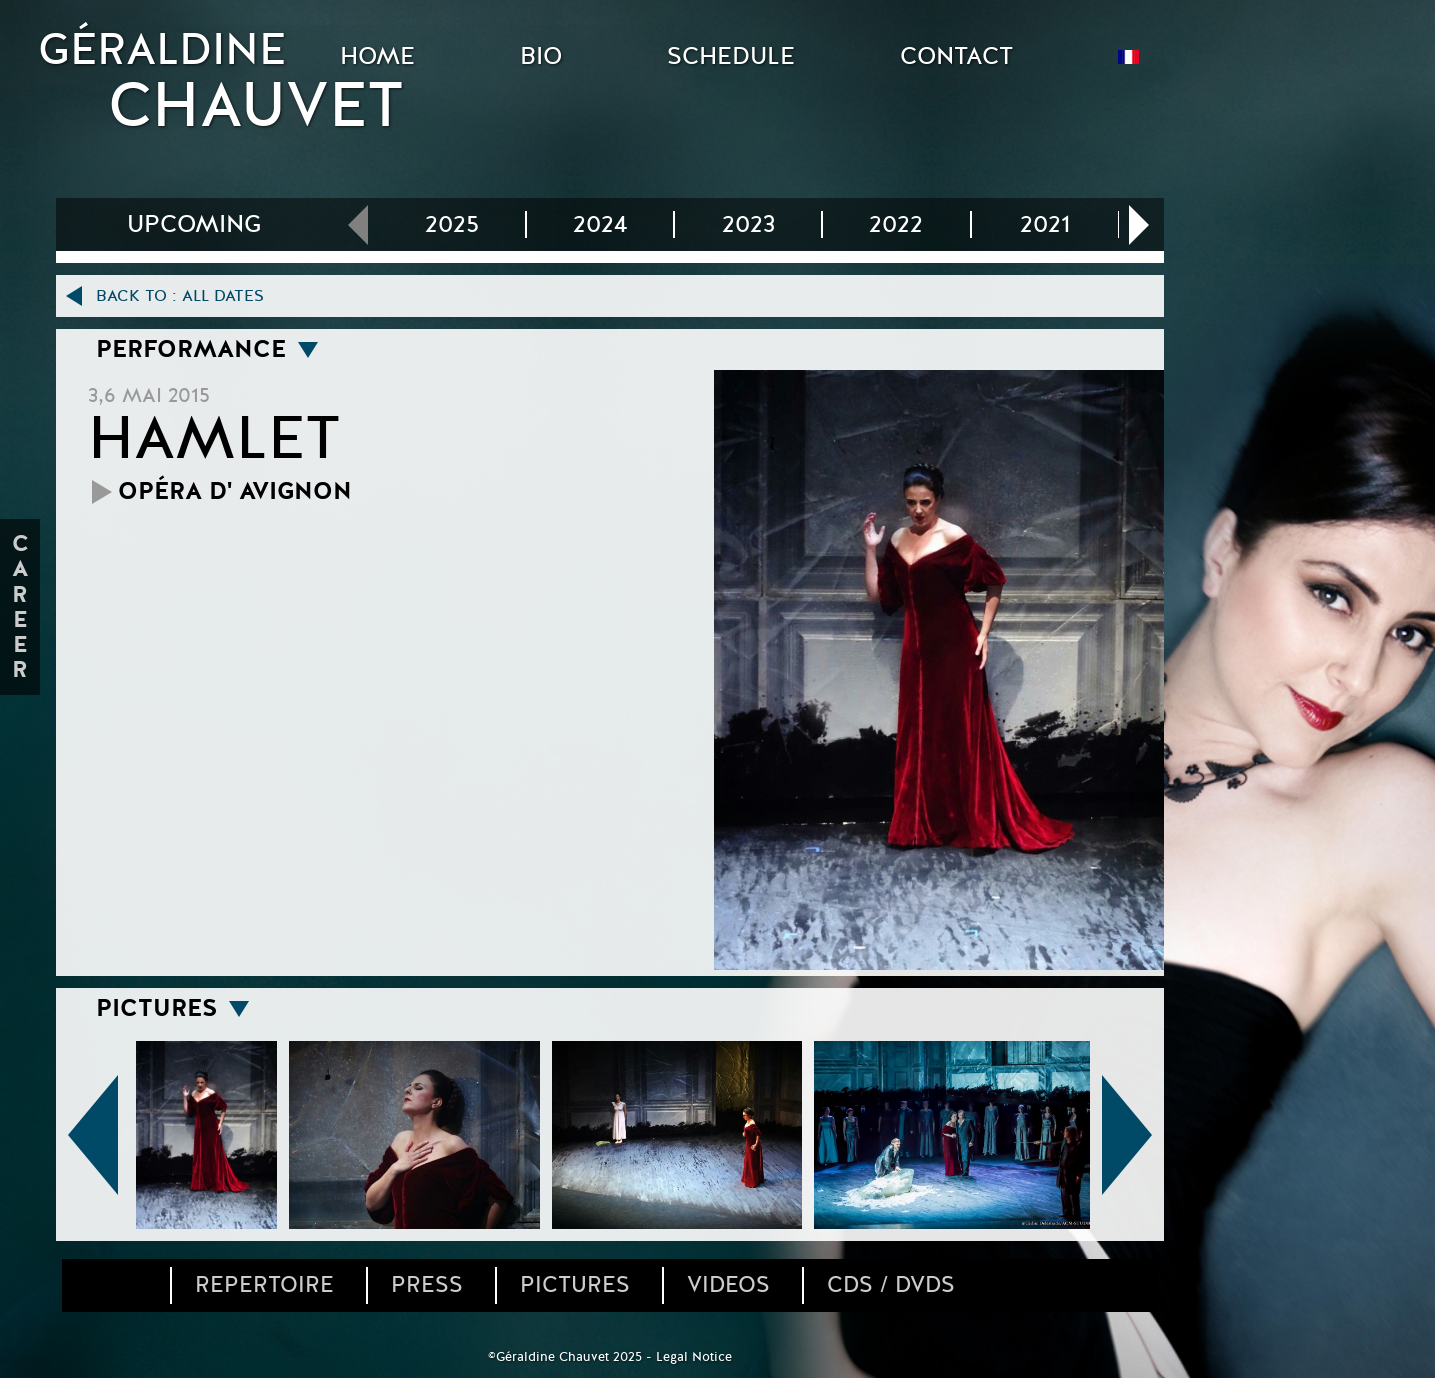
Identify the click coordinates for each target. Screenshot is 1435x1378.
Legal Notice (694, 1357)
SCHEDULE (731, 56)
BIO (541, 56)
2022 (896, 224)
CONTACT (956, 56)
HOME (377, 56)
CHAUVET (256, 106)
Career (22, 606)
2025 (452, 224)
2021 (1045, 224)
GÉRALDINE (162, 50)
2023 (748, 224)
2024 (600, 224)
